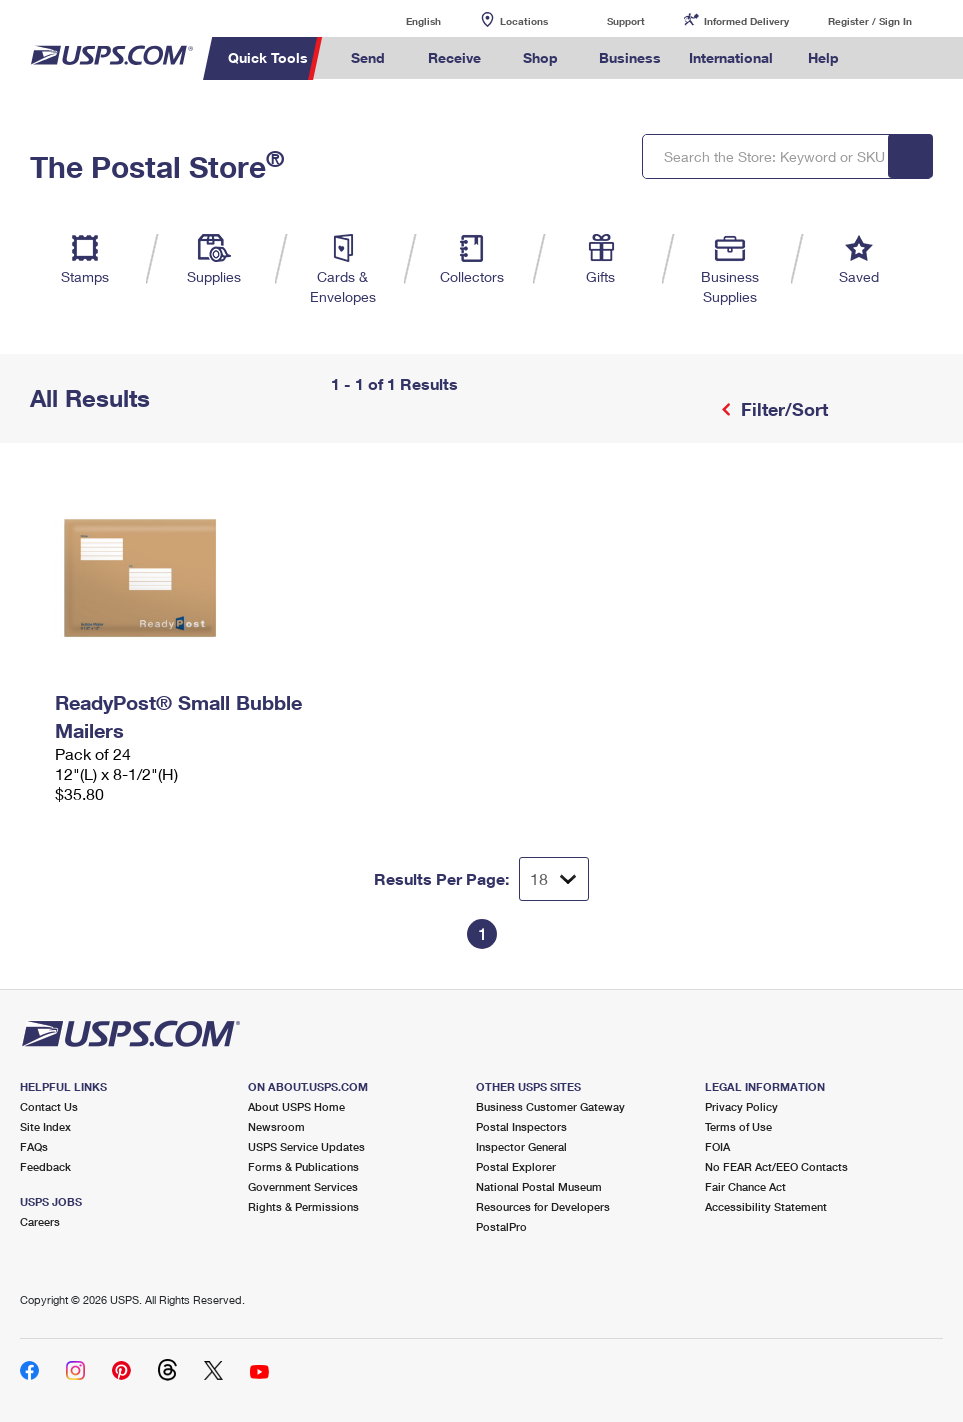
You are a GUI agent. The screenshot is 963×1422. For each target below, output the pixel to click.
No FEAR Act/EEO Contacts (776, 1166)
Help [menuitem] (823, 57)
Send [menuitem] (368, 57)
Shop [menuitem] (540, 57)
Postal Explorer (516, 1166)
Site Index (45, 1126)
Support (626, 21)
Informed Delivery (746, 21)
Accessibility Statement (766, 1206)
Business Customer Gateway (550, 1106)
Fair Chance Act (745, 1186)
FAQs (34, 1146)
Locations (524, 21)
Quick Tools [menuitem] (268, 57)
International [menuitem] (731, 57)
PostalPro (501, 1226)
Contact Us (49, 1106)
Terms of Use (738, 1126)
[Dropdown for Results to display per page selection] (554, 879)
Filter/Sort (782, 409)
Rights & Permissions (303, 1206)
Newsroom (276, 1126)
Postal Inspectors (521, 1126)
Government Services (303, 1186)
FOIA (717, 1146)
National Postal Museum (539, 1186)
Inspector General (521, 1146)
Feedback (45, 1166)
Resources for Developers (543, 1206)
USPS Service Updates (306, 1146)
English (403, 20)
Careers (40, 1221)
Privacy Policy (741, 1106)
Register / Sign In (870, 21)
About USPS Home (296, 1106)
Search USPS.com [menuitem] (888, 58)
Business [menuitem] (630, 57)
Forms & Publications (303, 1166)
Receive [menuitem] (454, 57)
